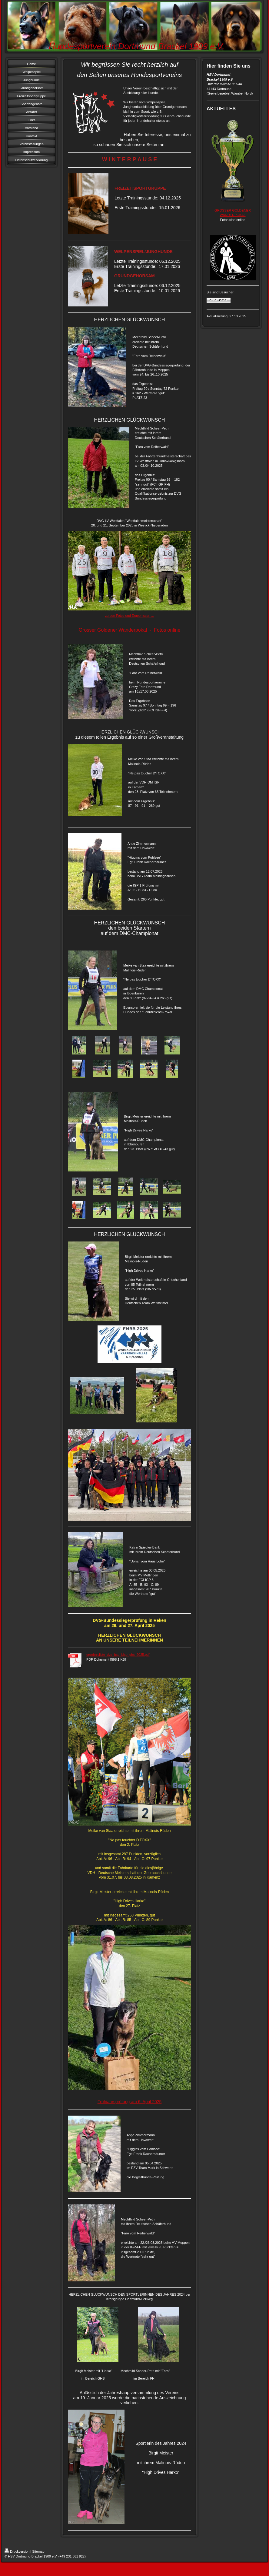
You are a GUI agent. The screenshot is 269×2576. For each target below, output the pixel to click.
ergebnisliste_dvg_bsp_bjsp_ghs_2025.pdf (118, 1654)
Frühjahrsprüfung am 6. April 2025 (130, 2101)
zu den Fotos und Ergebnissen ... (129, 615)
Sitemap (38, 2551)
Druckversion (17, 2551)
